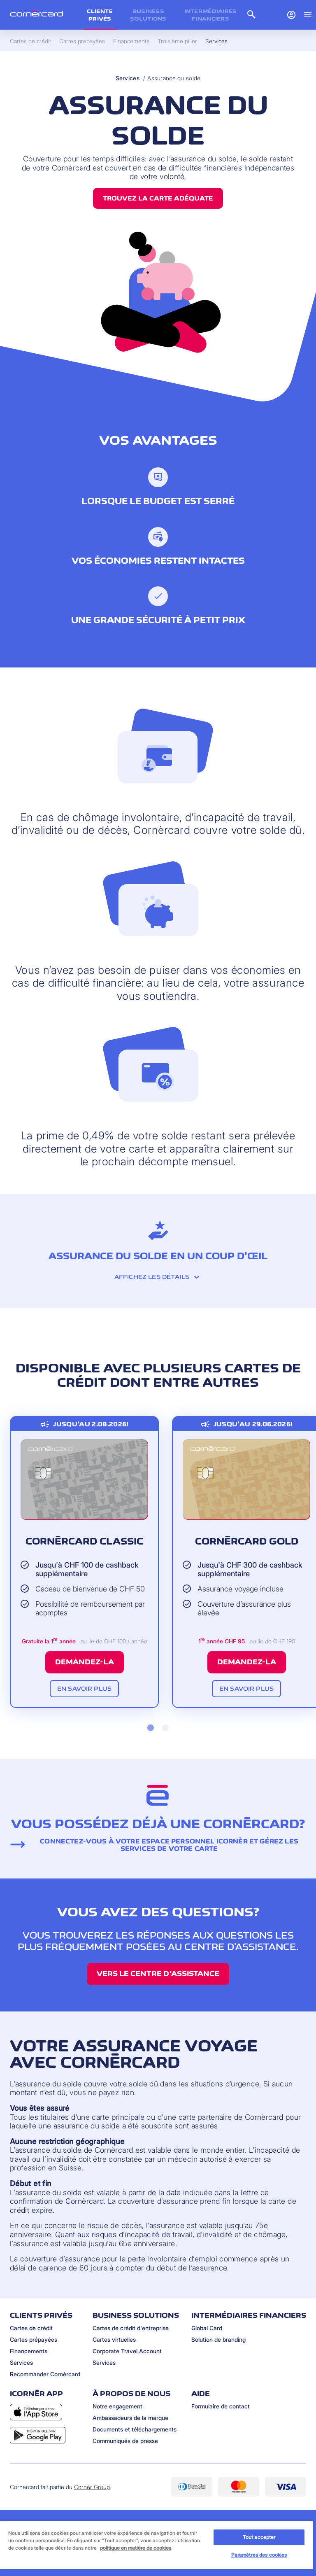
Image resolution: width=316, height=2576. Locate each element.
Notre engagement (117, 2406)
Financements (28, 2350)
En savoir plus (84, 1688)
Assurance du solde (173, 78)
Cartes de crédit (31, 2327)
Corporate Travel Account (127, 2350)
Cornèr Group (92, 2486)
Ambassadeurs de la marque (130, 2417)
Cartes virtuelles (114, 2339)
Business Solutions (148, 15)
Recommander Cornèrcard (45, 2374)
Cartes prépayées (33, 2339)
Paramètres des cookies (259, 2555)
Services (127, 78)
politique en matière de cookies (135, 2548)
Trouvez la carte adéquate (158, 198)
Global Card (206, 2327)
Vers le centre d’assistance (158, 1973)
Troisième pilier (177, 41)
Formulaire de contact (220, 2406)
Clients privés (100, 15)
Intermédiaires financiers (210, 15)
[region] (156, 2548)
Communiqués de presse (125, 2440)
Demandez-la (84, 1662)
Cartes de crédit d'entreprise (131, 2327)
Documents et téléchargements (135, 2429)
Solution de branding (218, 2339)
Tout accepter (259, 2537)
